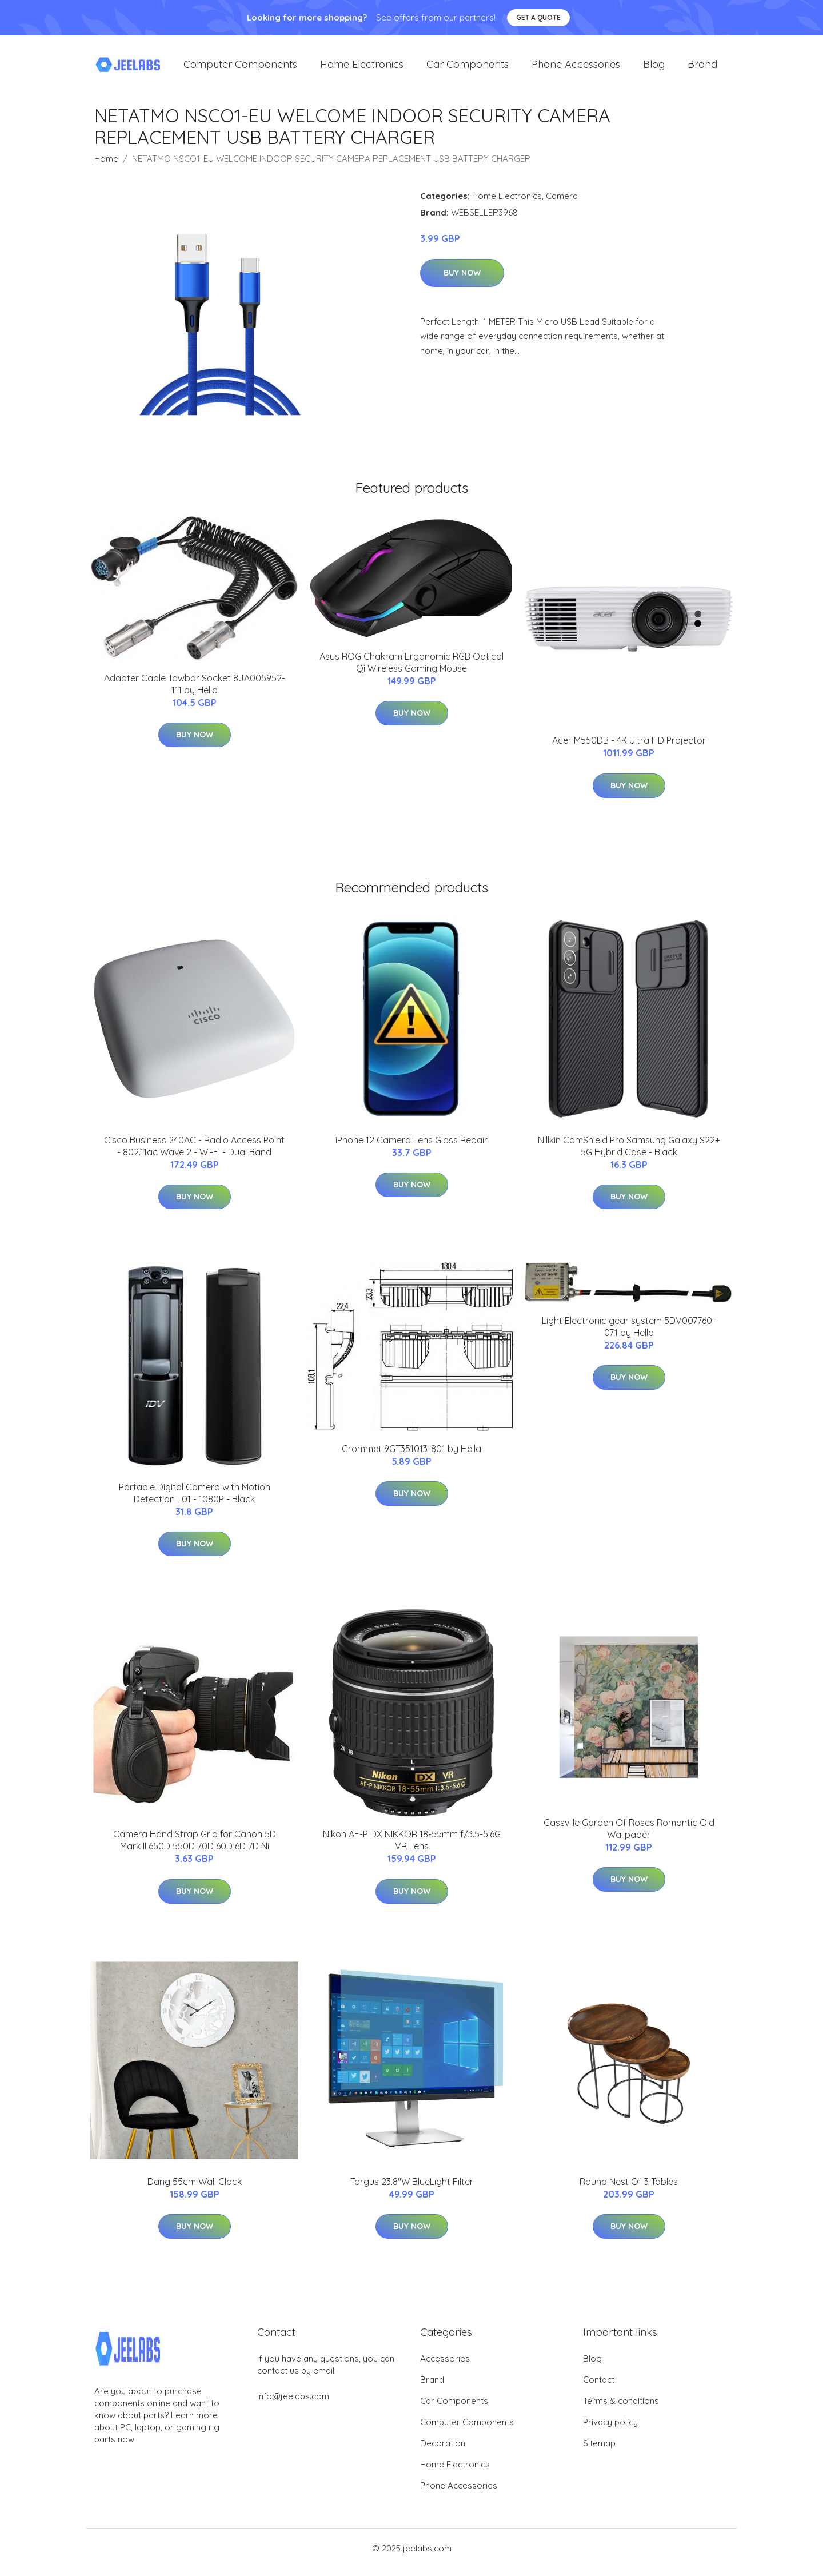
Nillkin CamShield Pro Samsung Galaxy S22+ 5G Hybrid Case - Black (629, 1154)
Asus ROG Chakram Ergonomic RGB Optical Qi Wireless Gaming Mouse (411, 670)
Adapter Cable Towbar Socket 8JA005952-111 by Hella (194, 692)
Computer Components (240, 68)
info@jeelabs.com (293, 2404)
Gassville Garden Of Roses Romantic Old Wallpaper (629, 1836)
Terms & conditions (621, 2408)
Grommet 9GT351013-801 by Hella (411, 1456)
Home (106, 166)
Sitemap (599, 2451)
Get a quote (538, 17)
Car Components (467, 68)
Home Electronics (361, 68)
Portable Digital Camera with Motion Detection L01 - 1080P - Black (194, 1501)
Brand (702, 68)
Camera (562, 203)
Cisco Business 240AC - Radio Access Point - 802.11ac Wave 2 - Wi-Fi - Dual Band (194, 1154)
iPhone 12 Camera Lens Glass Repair (411, 1148)
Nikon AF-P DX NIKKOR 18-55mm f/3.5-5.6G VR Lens (412, 1848)
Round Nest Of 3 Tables (629, 2189)
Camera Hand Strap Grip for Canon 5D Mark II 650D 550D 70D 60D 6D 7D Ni (194, 1848)
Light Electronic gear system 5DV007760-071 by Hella (629, 1334)
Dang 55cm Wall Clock (194, 2189)
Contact (598, 2387)
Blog (654, 68)
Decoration (442, 2451)
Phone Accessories (576, 68)
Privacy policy (610, 2430)
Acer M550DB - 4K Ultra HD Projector (629, 748)
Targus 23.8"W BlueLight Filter (411, 2189)
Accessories (445, 2366)
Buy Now (462, 281)
